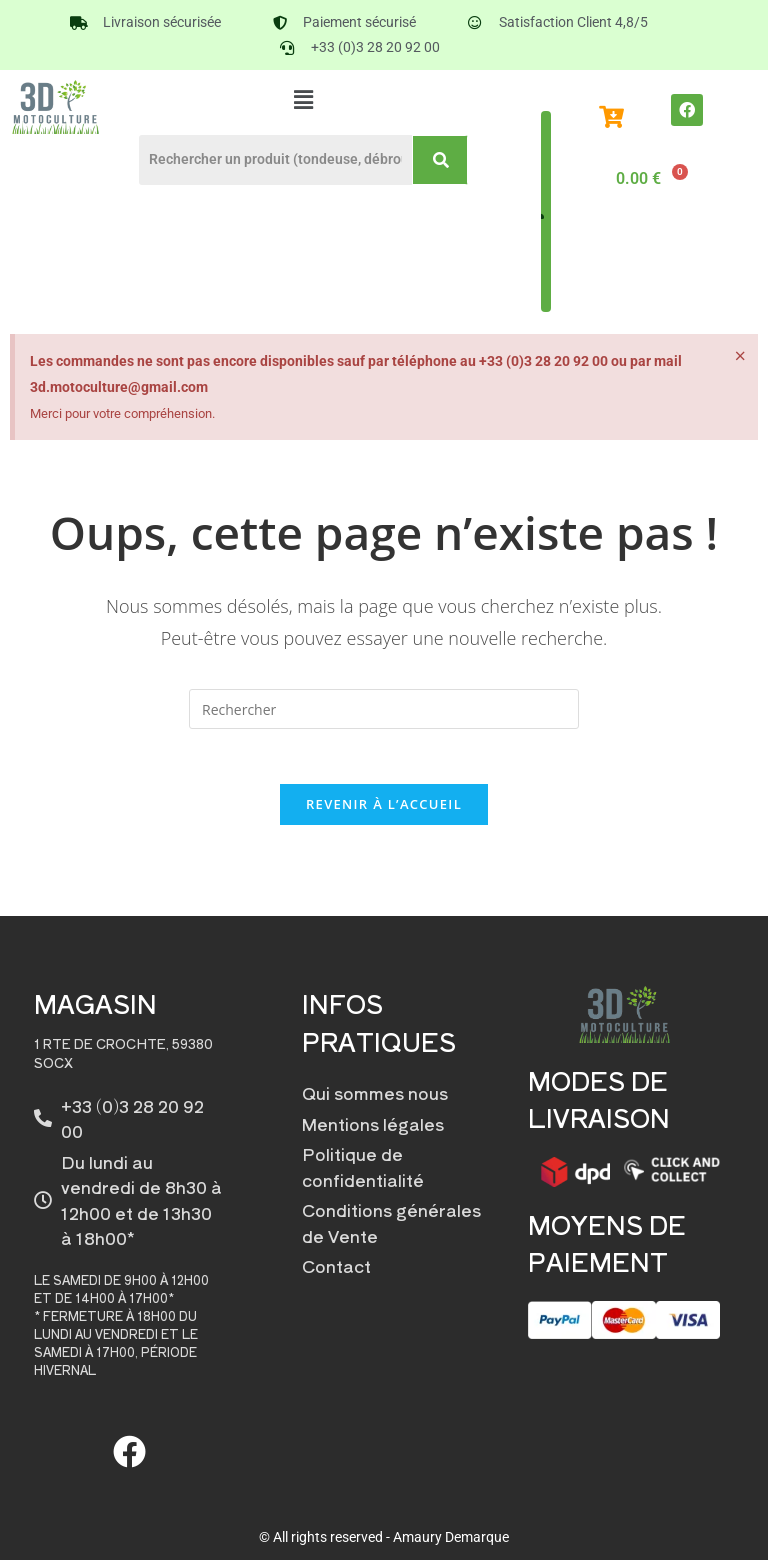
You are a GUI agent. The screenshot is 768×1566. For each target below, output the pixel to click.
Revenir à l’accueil (384, 810)
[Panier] (649, 179)
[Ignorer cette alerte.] (739, 357)
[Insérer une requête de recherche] (384, 709)
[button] (303, 99)
